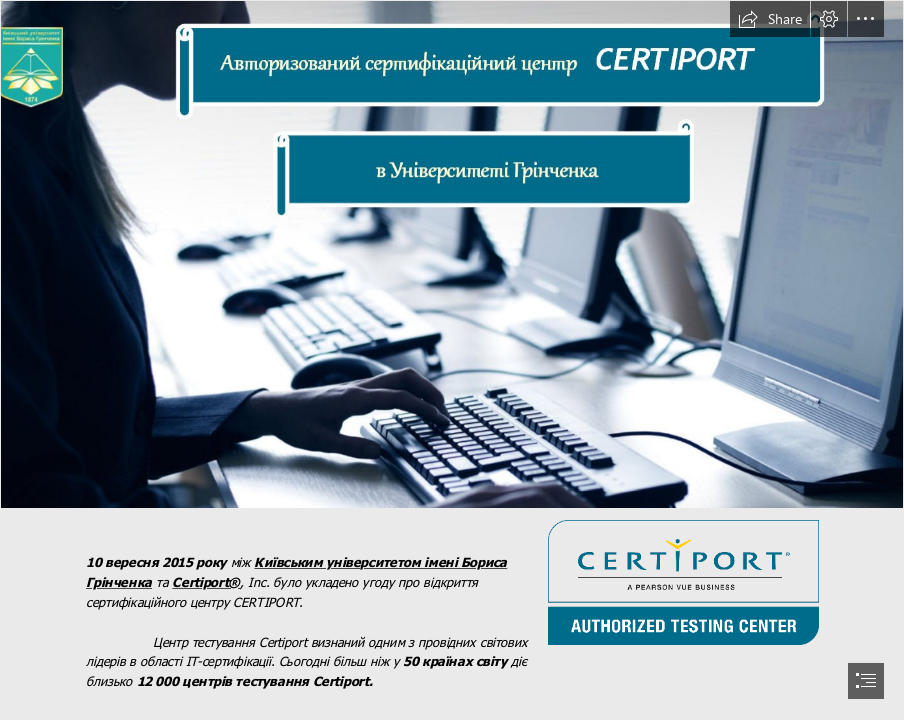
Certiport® (207, 582)
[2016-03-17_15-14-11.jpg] (452, 254)
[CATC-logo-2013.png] (682, 581)
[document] (452, 360)
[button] (770, 19)
